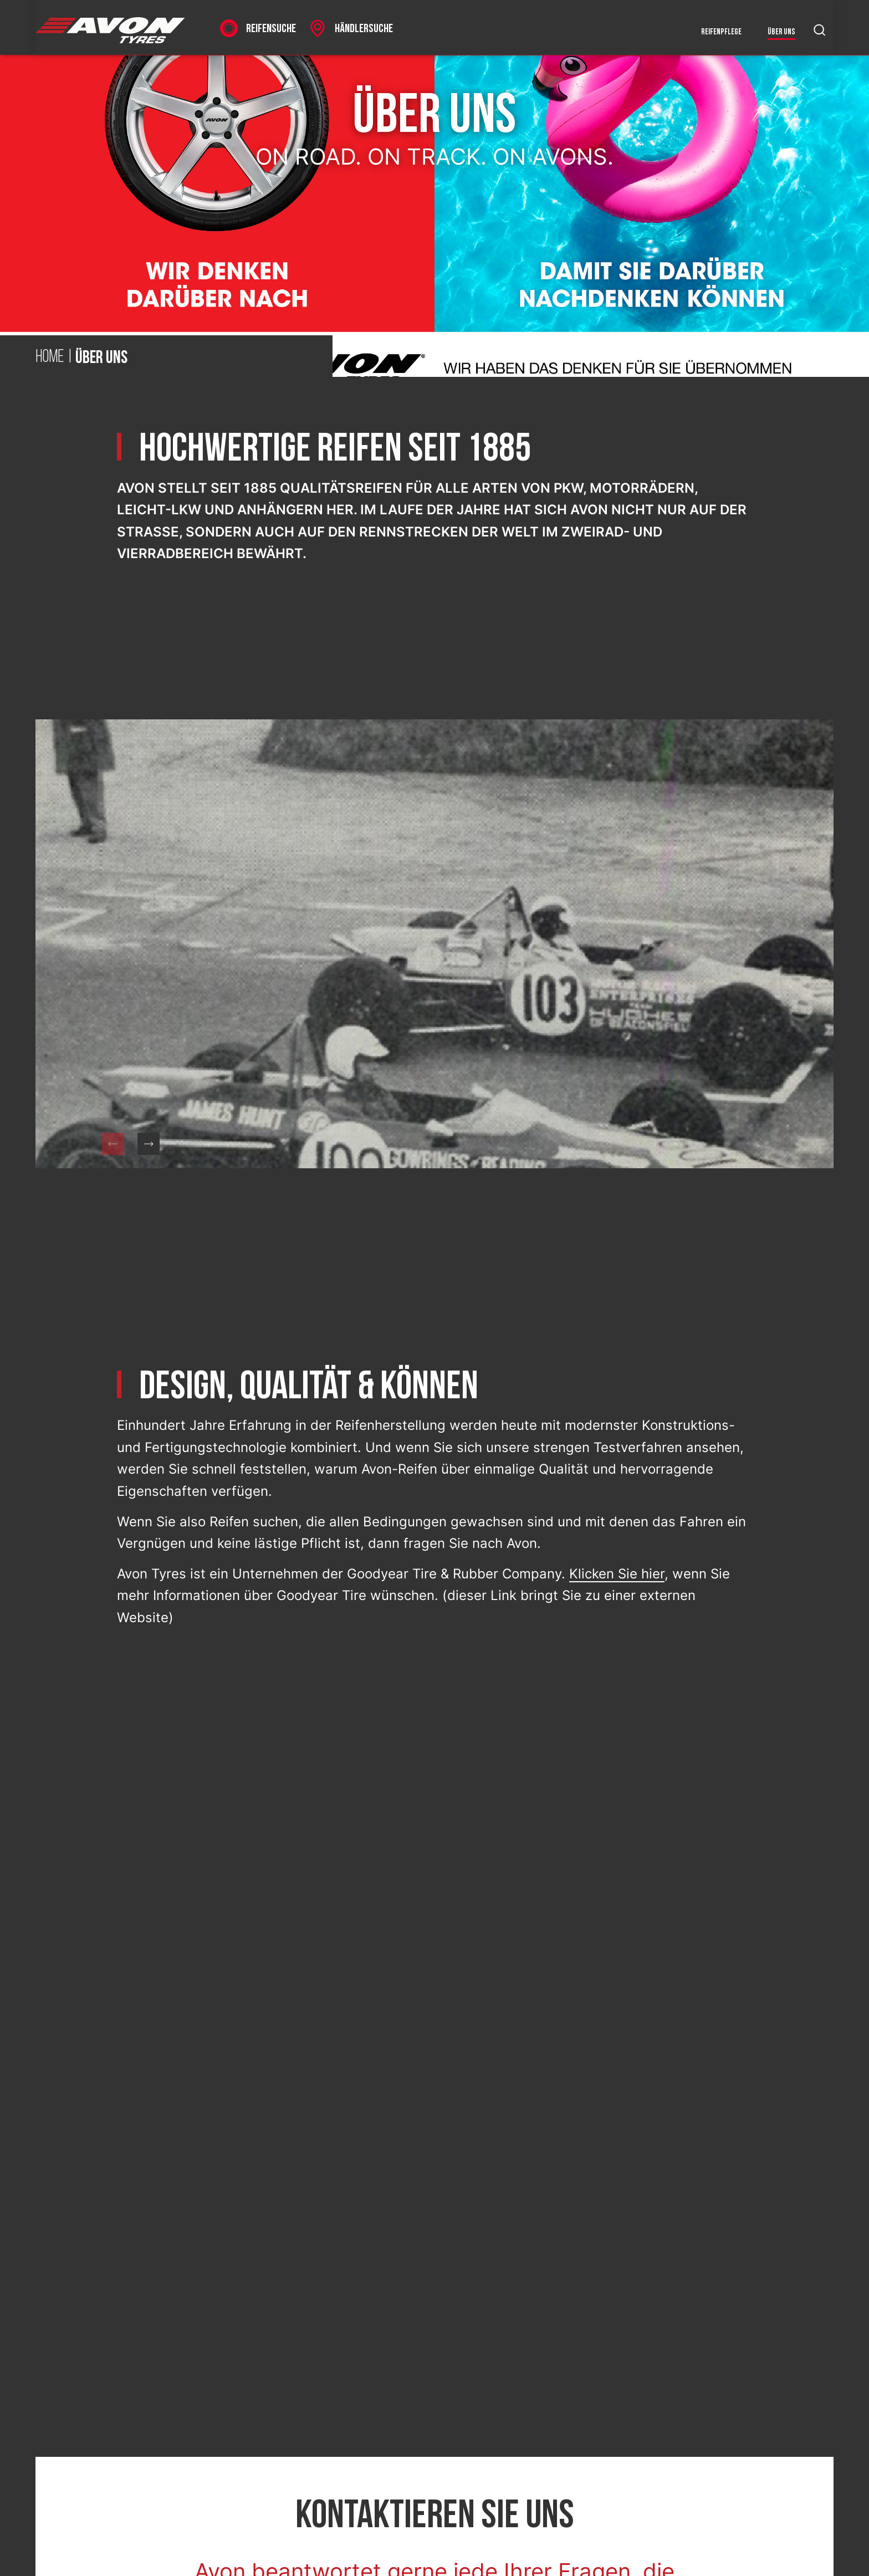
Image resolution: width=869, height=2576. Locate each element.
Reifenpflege (721, 32)
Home (49, 357)
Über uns (781, 32)
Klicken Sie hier (616, 1574)
